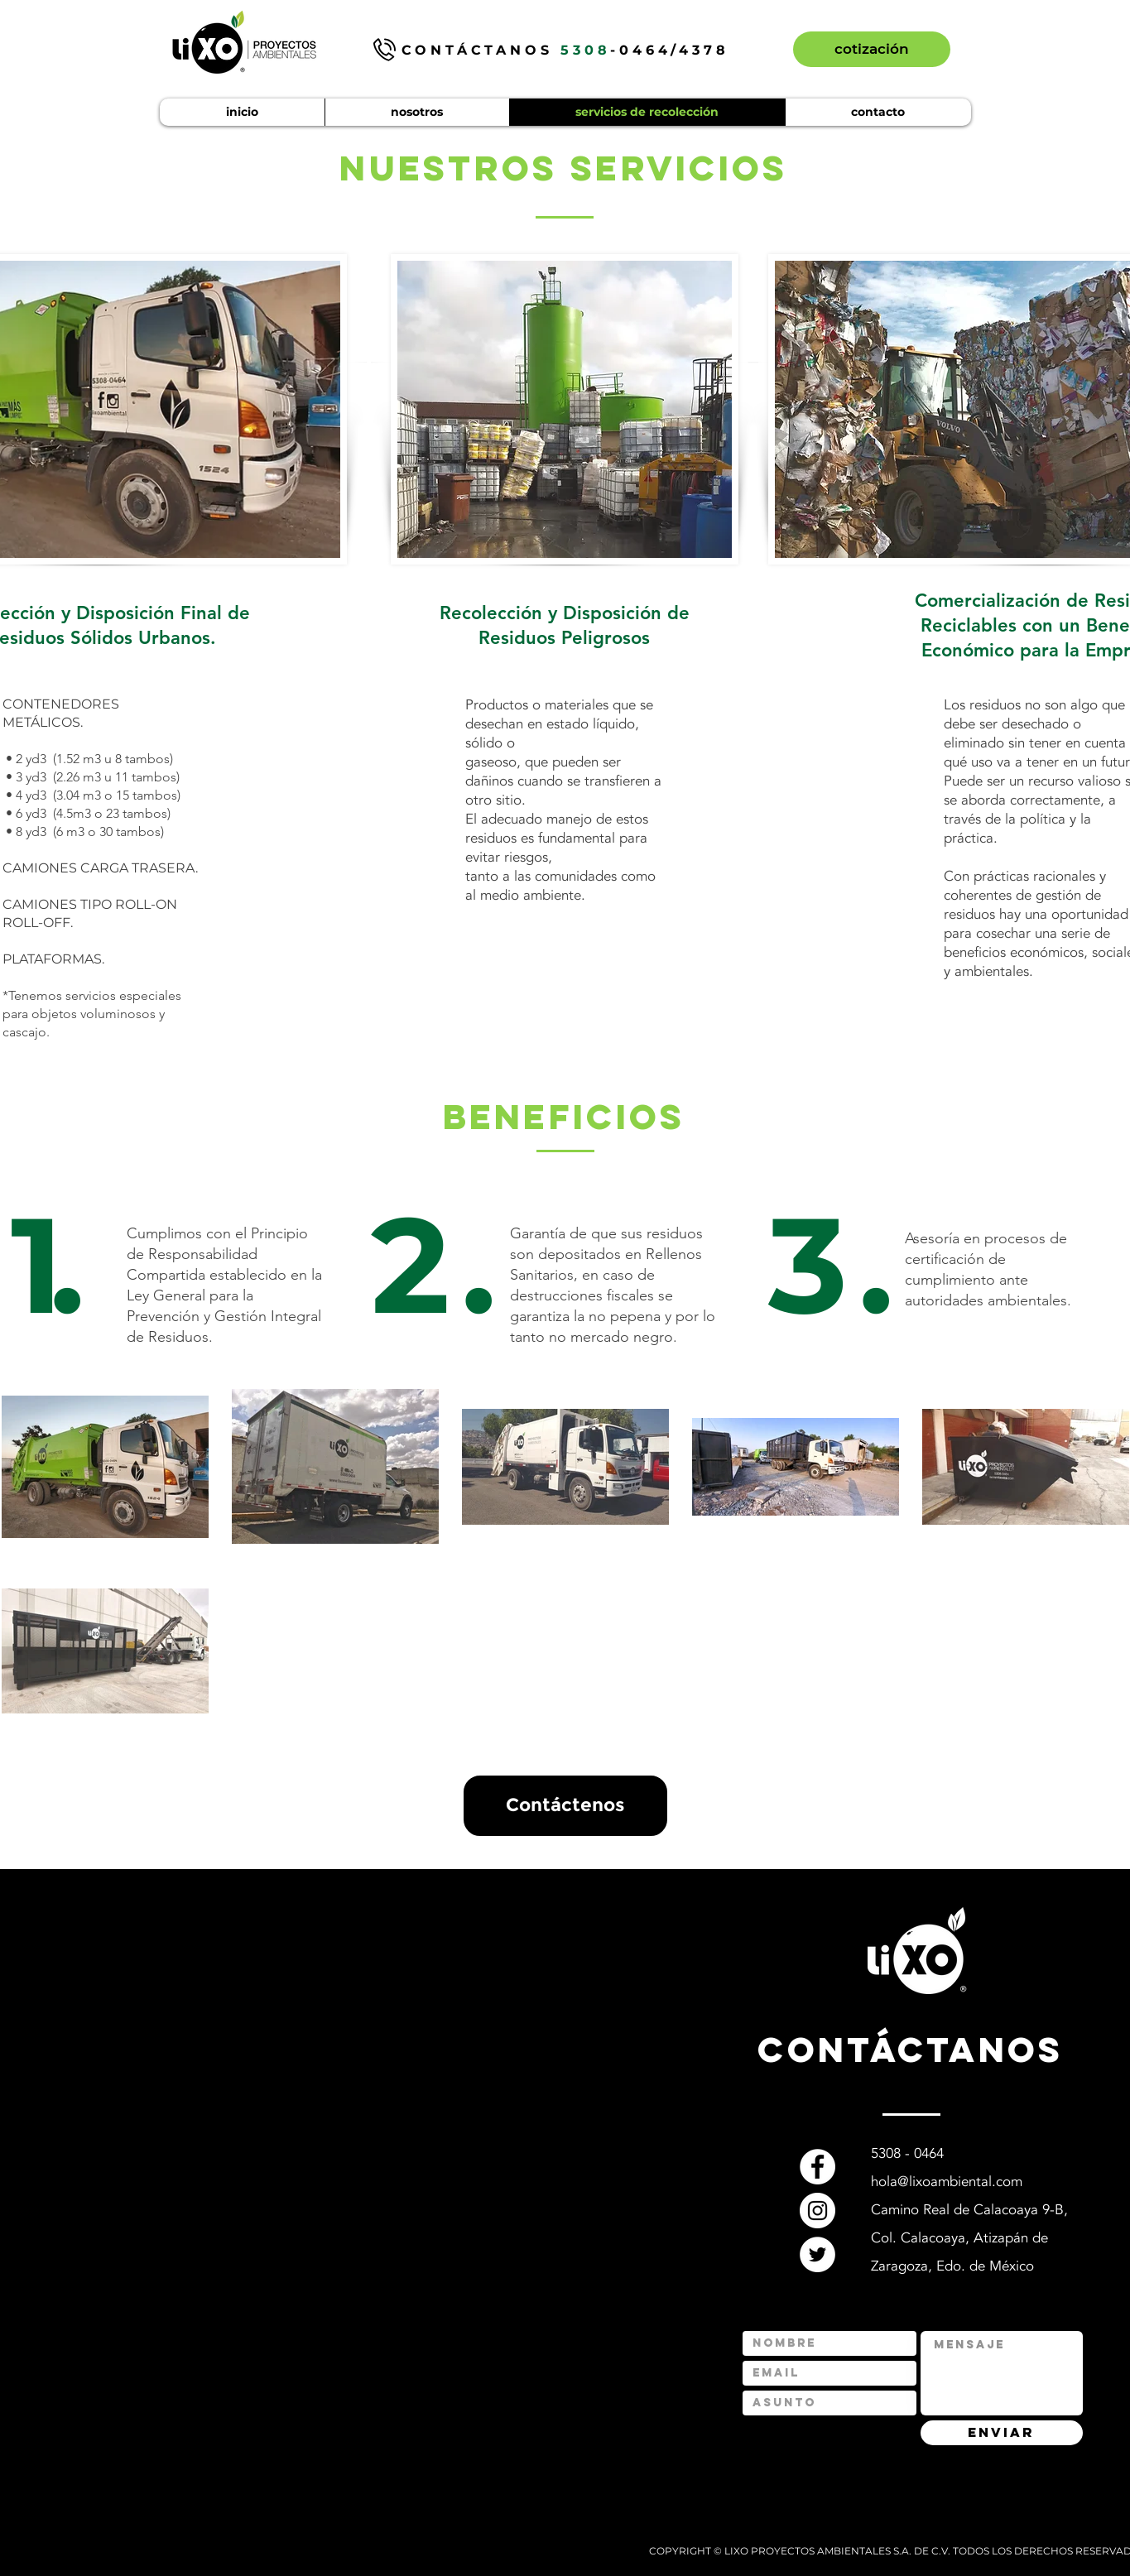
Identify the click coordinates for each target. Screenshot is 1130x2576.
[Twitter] (817, 2254)
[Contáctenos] (565, 1806)
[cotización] (871, 49)
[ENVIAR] (1002, 2432)
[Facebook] (817, 2166)
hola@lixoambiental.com (946, 2181)
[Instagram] (817, 2210)
